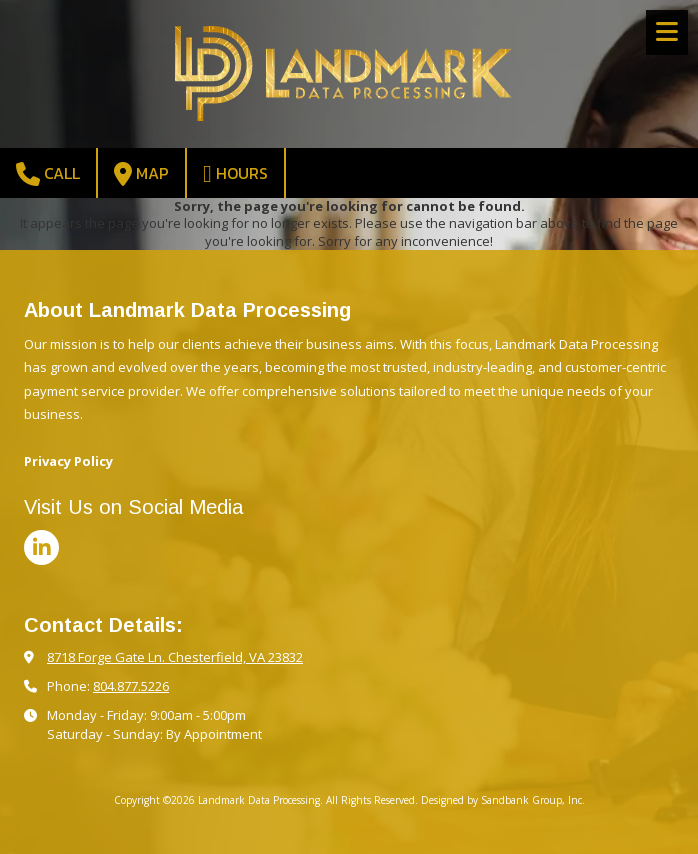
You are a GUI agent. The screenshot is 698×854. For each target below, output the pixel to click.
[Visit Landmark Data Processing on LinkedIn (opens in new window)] (41, 547)
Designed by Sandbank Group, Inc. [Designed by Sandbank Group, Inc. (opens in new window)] (503, 800)
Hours (235, 173)
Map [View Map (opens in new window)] (141, 173)
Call (48, 173)
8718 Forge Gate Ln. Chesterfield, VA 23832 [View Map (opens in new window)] (175, 657)
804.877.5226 (131, 686)
